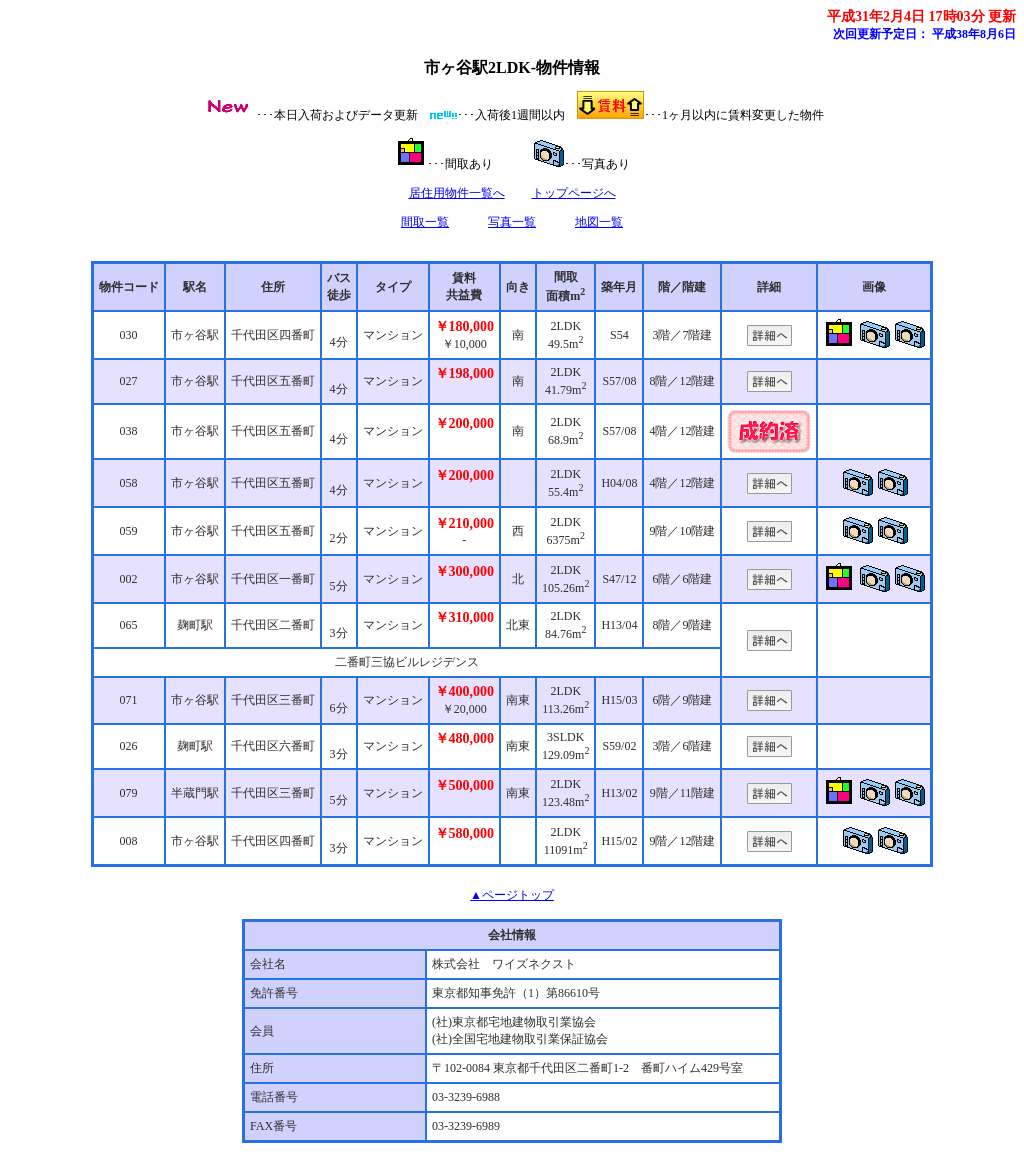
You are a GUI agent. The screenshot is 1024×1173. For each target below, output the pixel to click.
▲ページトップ (512, 895)
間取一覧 (425, 222)
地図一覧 (599, 222)
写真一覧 (512, 222)
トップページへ (574, 193)
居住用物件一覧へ (457, 193)
